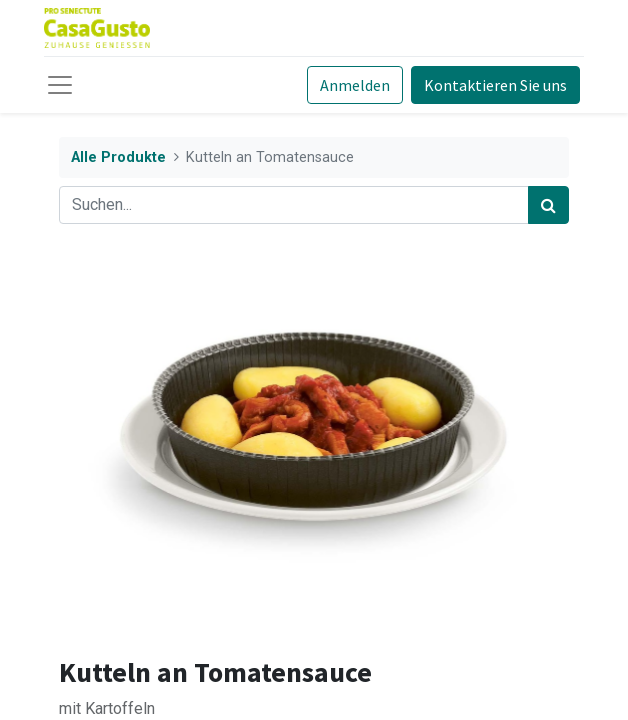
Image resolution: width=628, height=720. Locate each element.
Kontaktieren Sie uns (495, 85)
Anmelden (355, 85)
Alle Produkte (118, 157)
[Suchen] (548, 205)
